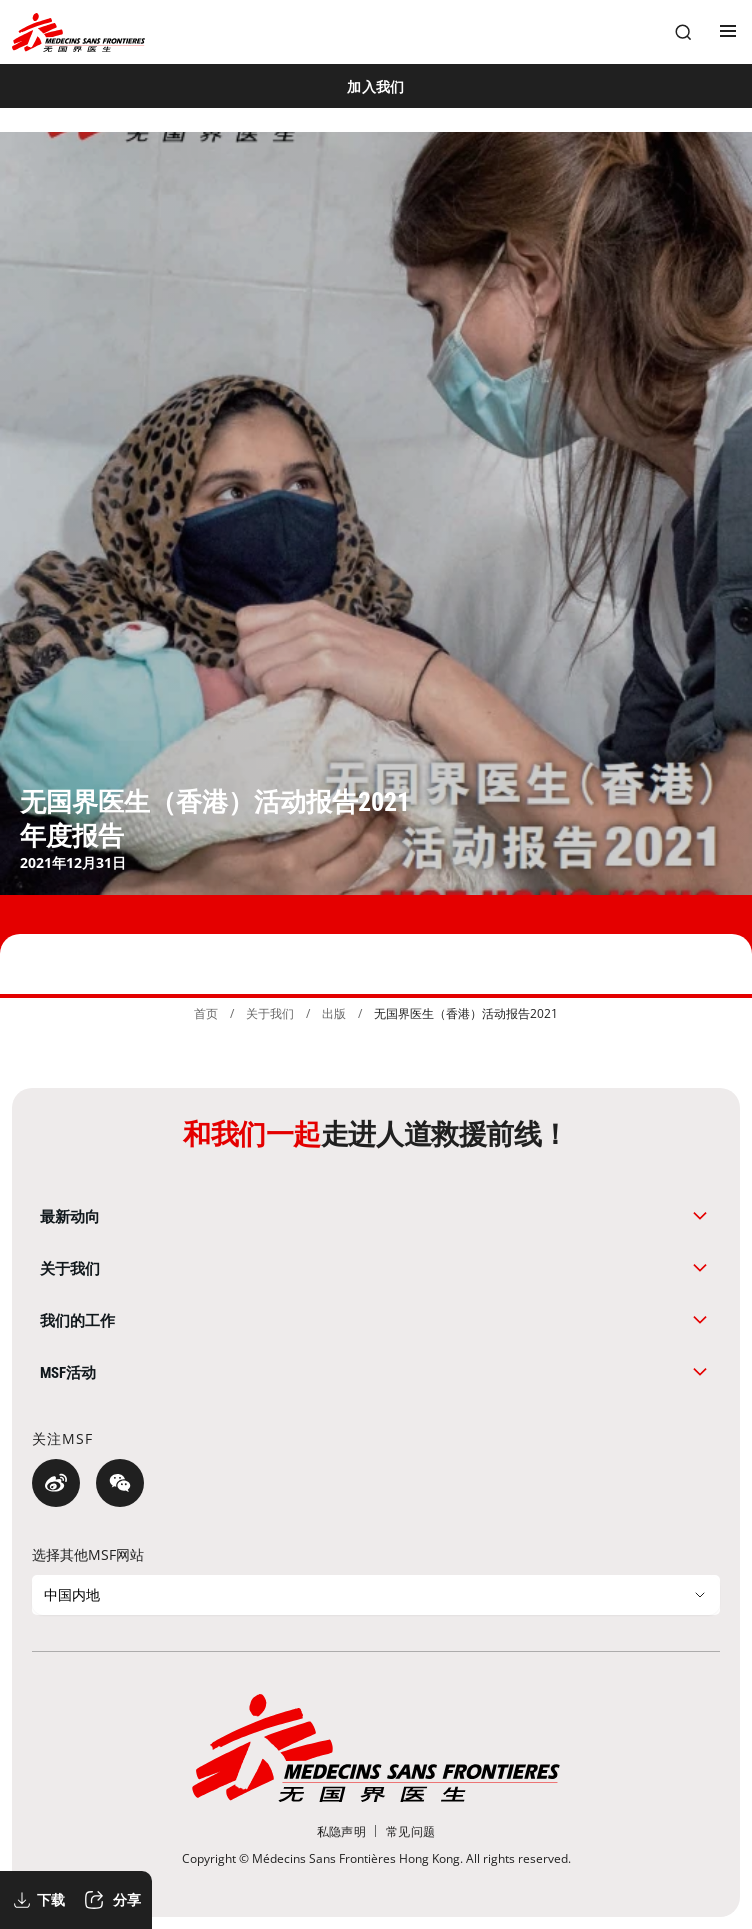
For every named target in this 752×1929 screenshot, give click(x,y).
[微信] (120, 1483)
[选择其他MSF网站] (376, 1595)
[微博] (56, 1483)
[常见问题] (410, 1831)
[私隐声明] (341, 1831)
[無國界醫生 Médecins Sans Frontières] (78, 32)
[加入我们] (376, 86)
